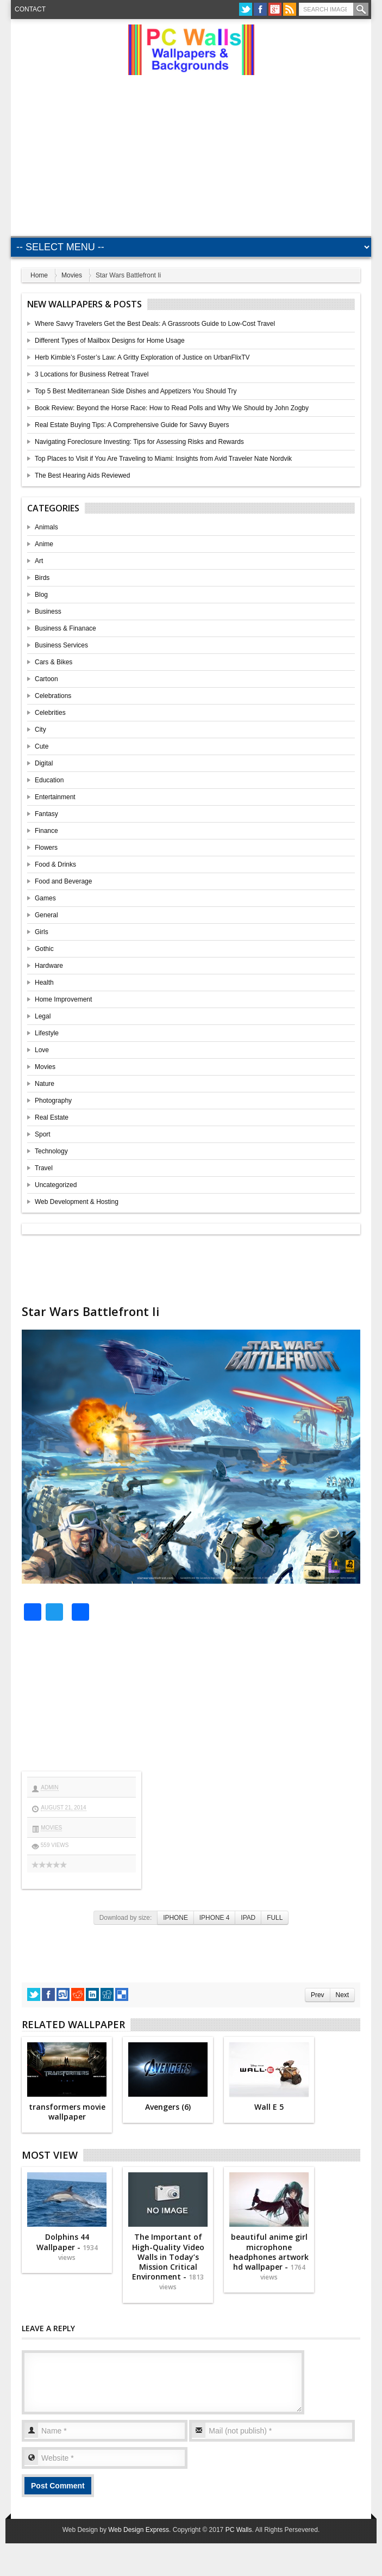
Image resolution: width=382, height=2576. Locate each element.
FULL (275, 1918)
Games (45, 898)
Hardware (49, 965)
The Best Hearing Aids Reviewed (82, 475)
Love (42, 1050)
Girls (41, 932)
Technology (51, 1151)
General (46, 915)
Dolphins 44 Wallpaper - (67, 2247)
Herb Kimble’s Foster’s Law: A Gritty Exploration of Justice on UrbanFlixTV (142, 357)
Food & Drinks (55, 864)
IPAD (248, 1918)
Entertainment (55, 797)
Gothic (44, 949)
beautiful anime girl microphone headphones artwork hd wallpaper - (269, 2257)
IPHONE (175, 1918)
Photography (53, 1100)
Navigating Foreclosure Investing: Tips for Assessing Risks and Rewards (139, 442)
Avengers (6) (168, 2107)
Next (342, 1995)
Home (39, 275)
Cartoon (46, 679)
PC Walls (239, 2530)
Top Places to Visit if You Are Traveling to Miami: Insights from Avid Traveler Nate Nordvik (163, 458)
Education (49, 780)
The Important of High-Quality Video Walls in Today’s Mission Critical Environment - (168, 2261)
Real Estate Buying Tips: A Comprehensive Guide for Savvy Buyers (132, 425)
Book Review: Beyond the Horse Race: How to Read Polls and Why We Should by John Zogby (172, 408)
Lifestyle (47, 1033)
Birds (42, 578)
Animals (46, 527)
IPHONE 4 (214, 1918)
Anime (44, 544)
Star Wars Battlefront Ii (90, 1311)
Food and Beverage (63, 881)
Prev (317, 1995)
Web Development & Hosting (76, 1202)
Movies (71, 275)
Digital (44, 763)
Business (48, 611)
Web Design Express (138, 2530)
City (40, 729)
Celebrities (50, 712)
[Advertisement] (199, 151)
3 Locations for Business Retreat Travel (91, 374)
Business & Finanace (65, 628)
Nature (44, 1084)
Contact (30, 9)
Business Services (61, 645)
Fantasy (46, 814)
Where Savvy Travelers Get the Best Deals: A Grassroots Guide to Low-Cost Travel (155, 324)
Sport (43, 1134)
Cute (41, 746)
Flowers (46, 847)
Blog (41, 594)
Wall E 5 (269, 2107)
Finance (46, 831)
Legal (43, 1016)
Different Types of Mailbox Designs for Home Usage (110, 340)
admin (49, 1787)
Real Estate (51, 1117)
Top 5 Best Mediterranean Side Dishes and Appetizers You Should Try (136, 391)
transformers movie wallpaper (67, 2112)
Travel (44, 1168)
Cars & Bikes (53, 662)
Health (44, 982)
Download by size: (125, 1918)
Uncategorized (56, 1185)
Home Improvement (63, 999)
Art (39, 561)
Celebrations (53, 696)
